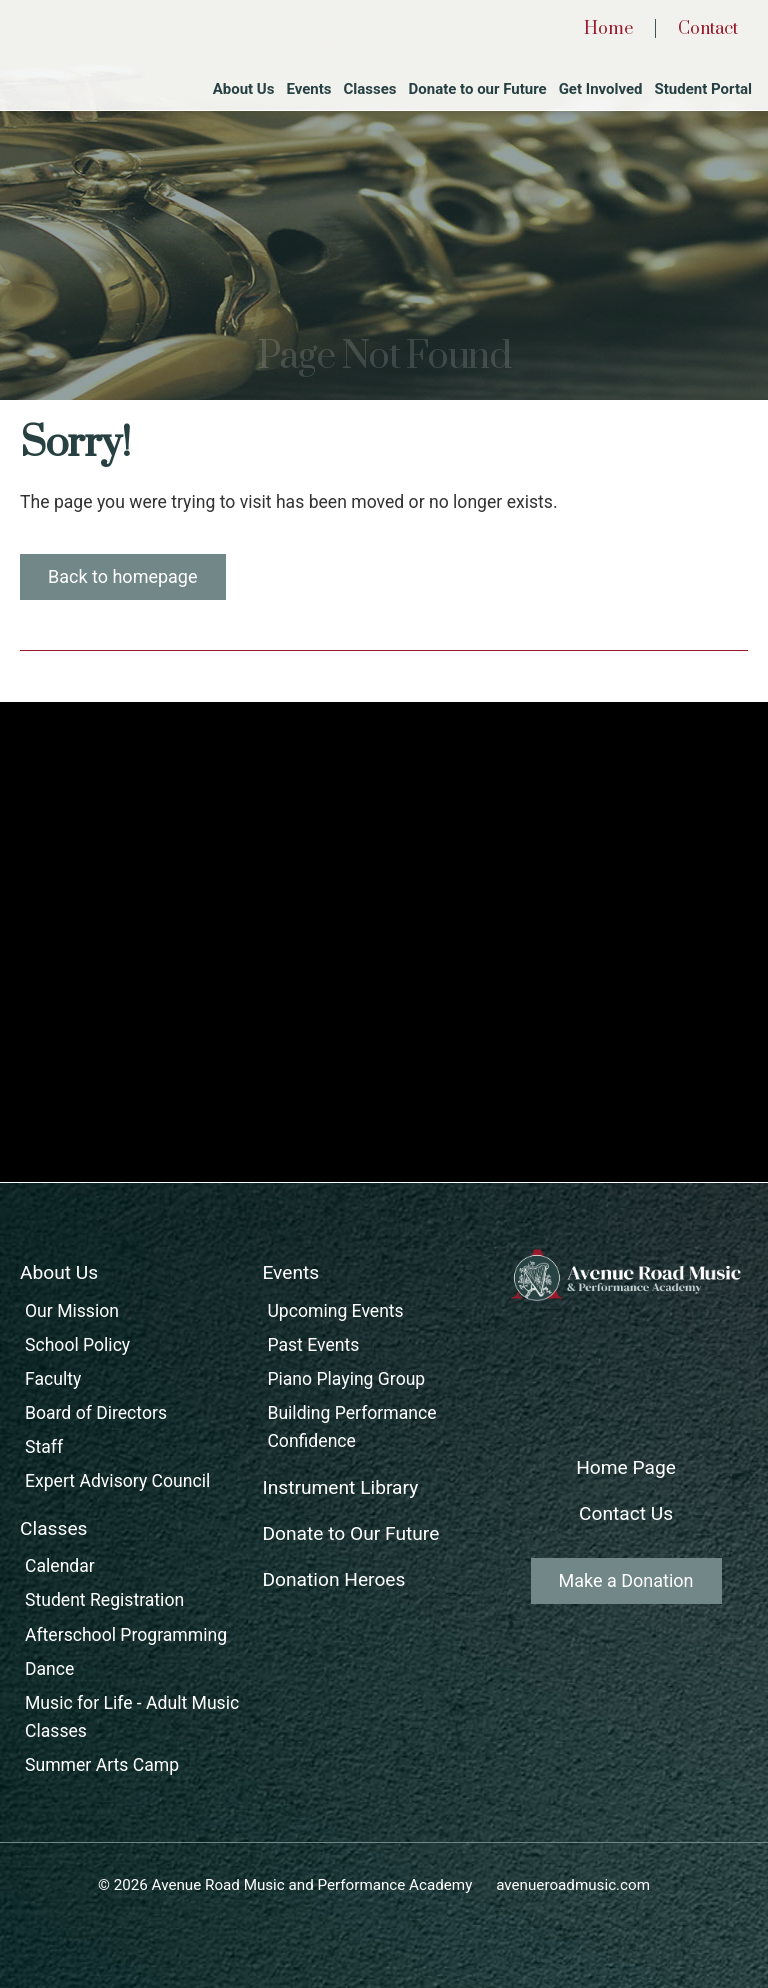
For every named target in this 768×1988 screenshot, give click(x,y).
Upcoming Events (335, 1311)
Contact (708, 29)
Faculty (53, 1379)
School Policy (77, 1345)
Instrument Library (340, 1487)
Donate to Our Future (350, 1533)
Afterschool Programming (126, 1635)
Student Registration (104, 1600)
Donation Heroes (333, 1579)
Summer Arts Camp (102, 1765)
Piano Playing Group (346, 1379)
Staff (44, 1447)
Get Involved (601, 89)
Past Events (313, 1345)
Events (308, 89)
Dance (49, 1669)
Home (608, 29)
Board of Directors (96, 1413)
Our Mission (72, 1311)
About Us (244, 89)
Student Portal (703, 89)
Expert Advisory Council (117, 1481)
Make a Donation (626, 1580)
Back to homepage (123, 576)
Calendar (60, 1566)
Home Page (626, 1467)
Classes (369, 89)
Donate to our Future (478, 89)
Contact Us (626, 1513)
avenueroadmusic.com (573, 1885)
